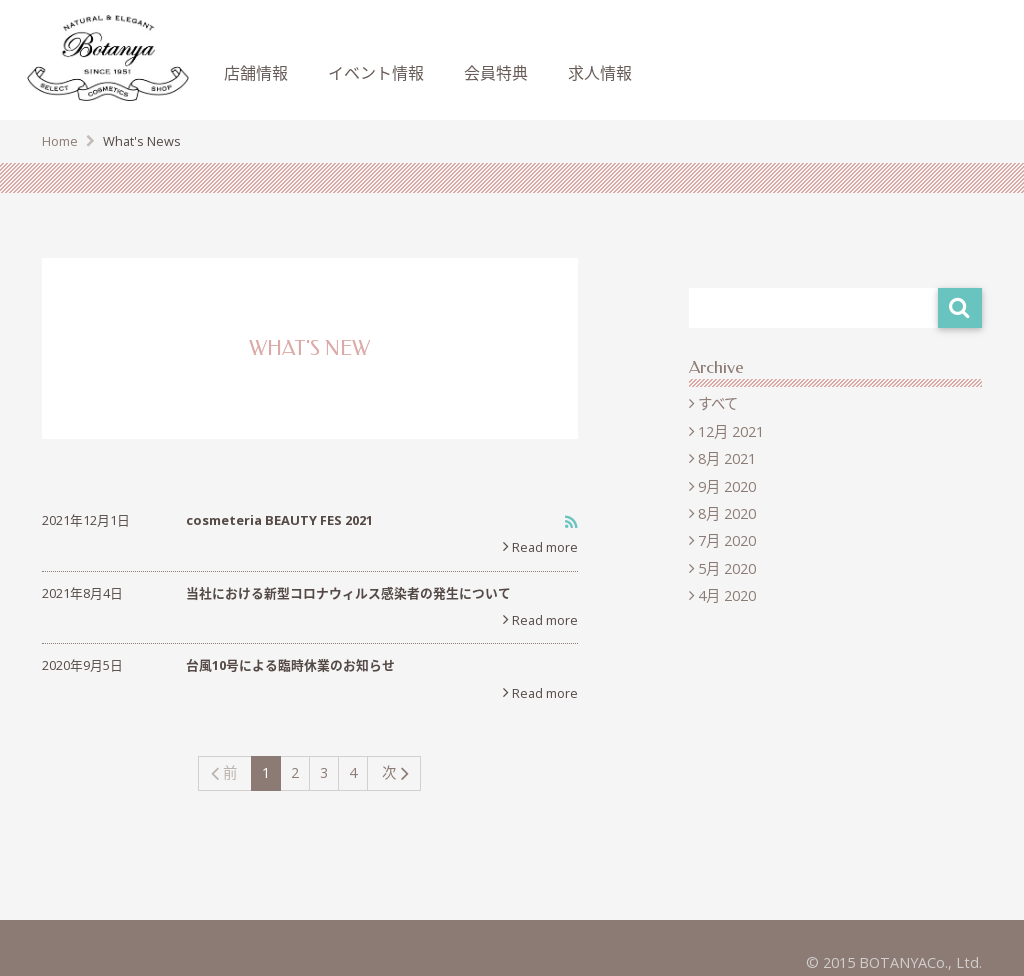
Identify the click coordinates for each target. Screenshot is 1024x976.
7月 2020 (727, 540)
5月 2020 (727, 568)
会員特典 (496, 73)
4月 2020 (727, 595)
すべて (718, 403)
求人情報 (600, 73)
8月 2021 (727, 458)
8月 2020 (727, 513)
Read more (545, 547)
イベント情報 (376, 73)
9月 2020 (727, 486)
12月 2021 (731, 431)
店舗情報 (256, 73)
